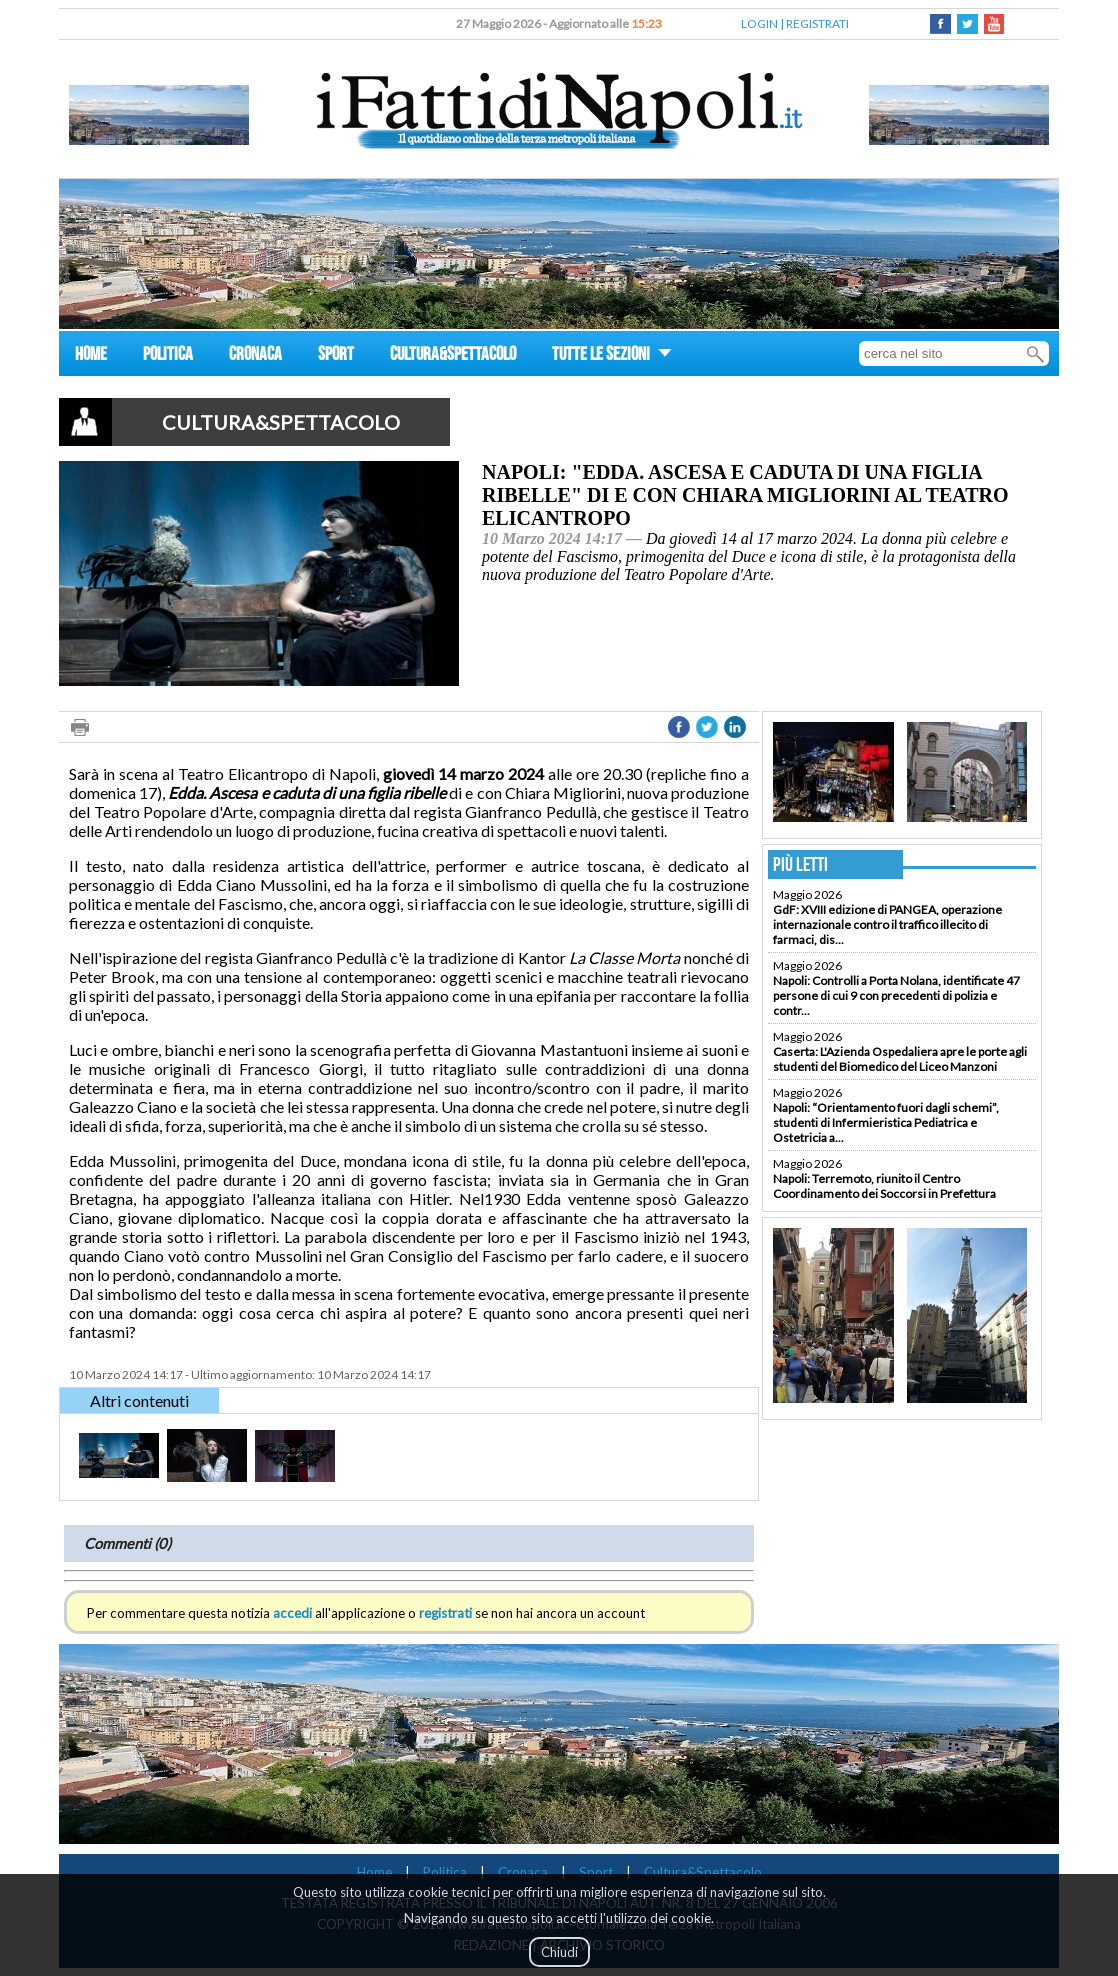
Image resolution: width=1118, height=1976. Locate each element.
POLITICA (168, 356)
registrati (445, 1613)
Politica (445, 1872)
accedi (292, 1613)
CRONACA (255, 356)
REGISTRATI (817, 23)
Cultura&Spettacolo (703, 1872)
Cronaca (523, 1872)
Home (374, 1872)
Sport (596, 1872)
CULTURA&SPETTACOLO (453, 356)
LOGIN (759, 23)
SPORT (336, 356)
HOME (91, 356)
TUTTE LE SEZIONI (612, 356)
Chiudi (559, 1952)
